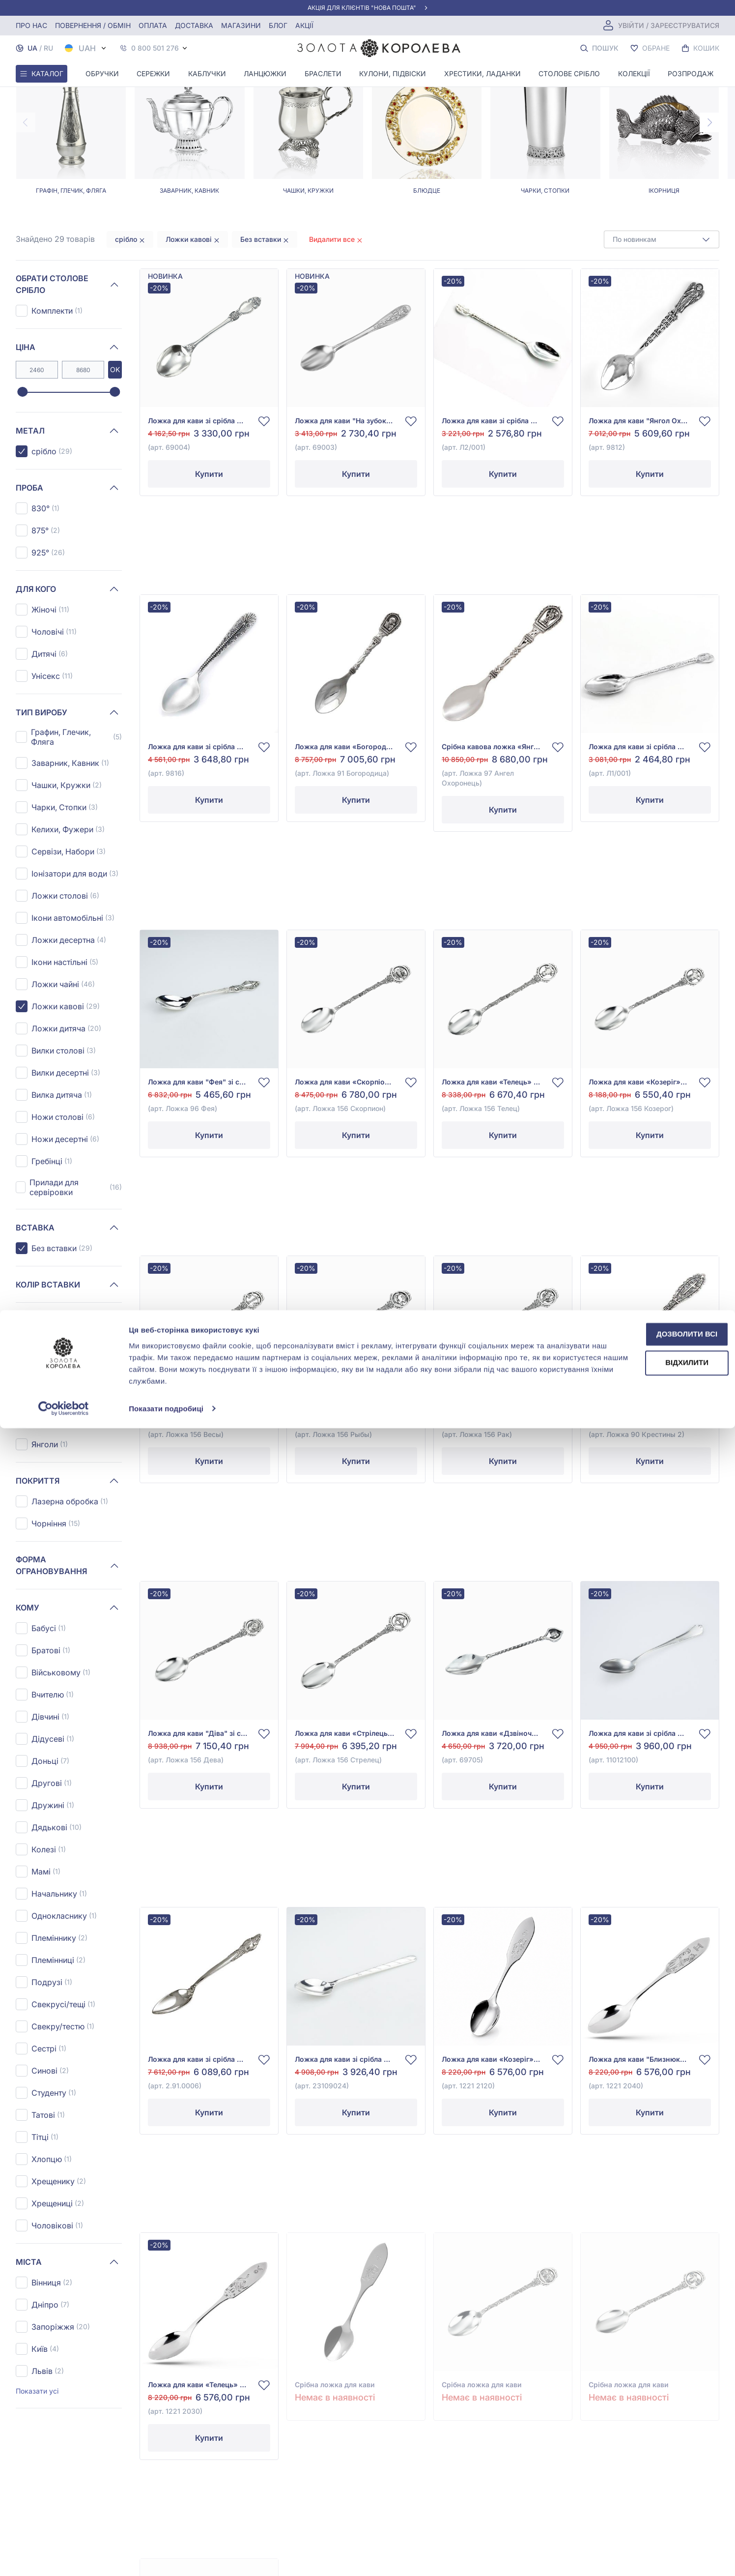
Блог (278, 25)
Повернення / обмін (93, 25)
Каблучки (207, 73)
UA (32, 48)
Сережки (153, 73)
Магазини (241, 25)
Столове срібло (569, 73)
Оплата (153, 25)
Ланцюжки (265, 73)
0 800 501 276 (155, 48)
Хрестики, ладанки (482, 73)
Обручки (102, 73)
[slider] (22, 478)
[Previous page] (25, 208)
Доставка (194, 25)
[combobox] (661, 325)
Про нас (31, 25)
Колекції (634, 73)
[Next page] (709, 208)
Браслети (323, 73)
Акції (304, 25)
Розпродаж (690, 73)
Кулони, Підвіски (392, 73)
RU (48, 48)
